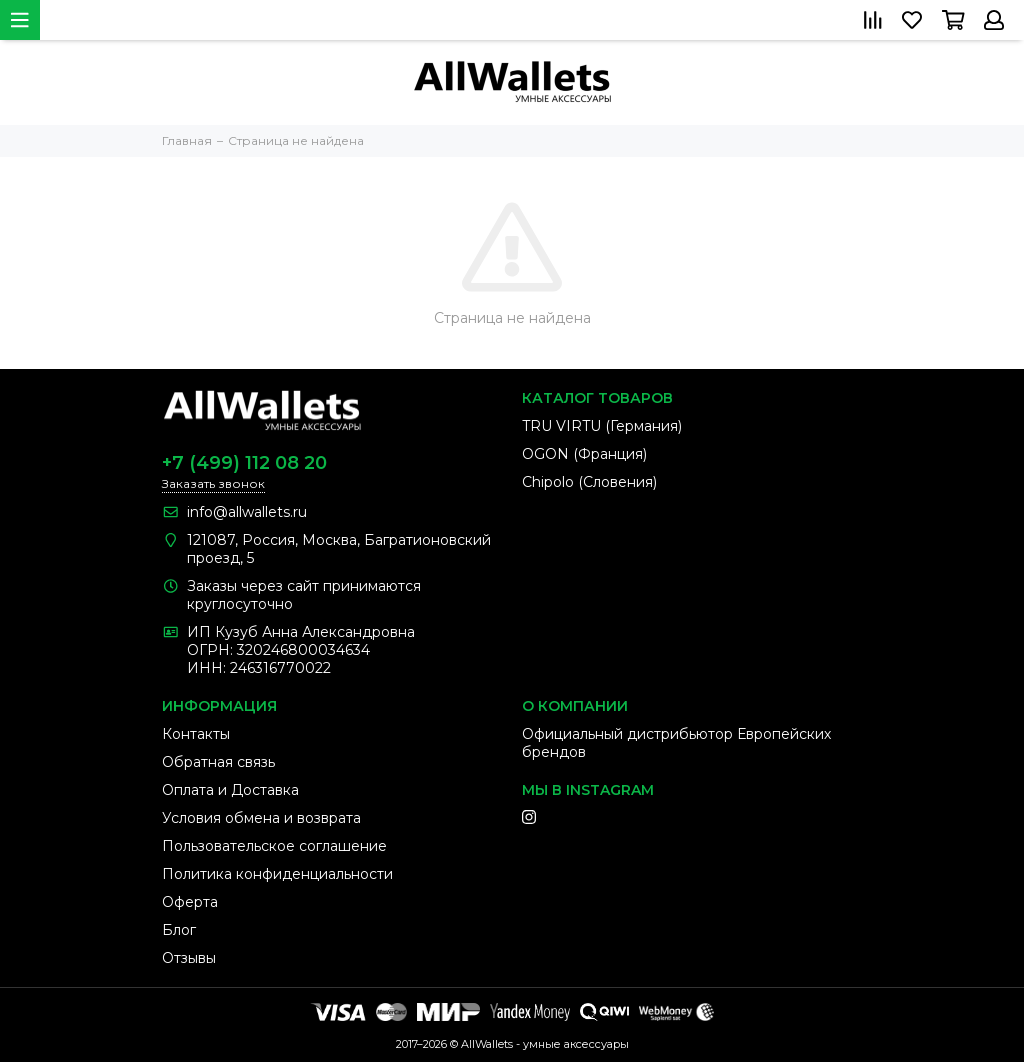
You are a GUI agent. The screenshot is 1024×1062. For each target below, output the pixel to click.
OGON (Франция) (584, 454)
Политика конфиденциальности (277, 874)
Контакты (196, 734)
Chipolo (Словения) (589, 482)
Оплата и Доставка (230, 790)
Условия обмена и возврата (261, 818)
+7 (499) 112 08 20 (244, 463)
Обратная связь (218, 762)
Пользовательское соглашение (274, 846)
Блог (179, 930)
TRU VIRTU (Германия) (602, 426)
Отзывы (189, 958)
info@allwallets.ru (247, 512)
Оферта (190, 902)
